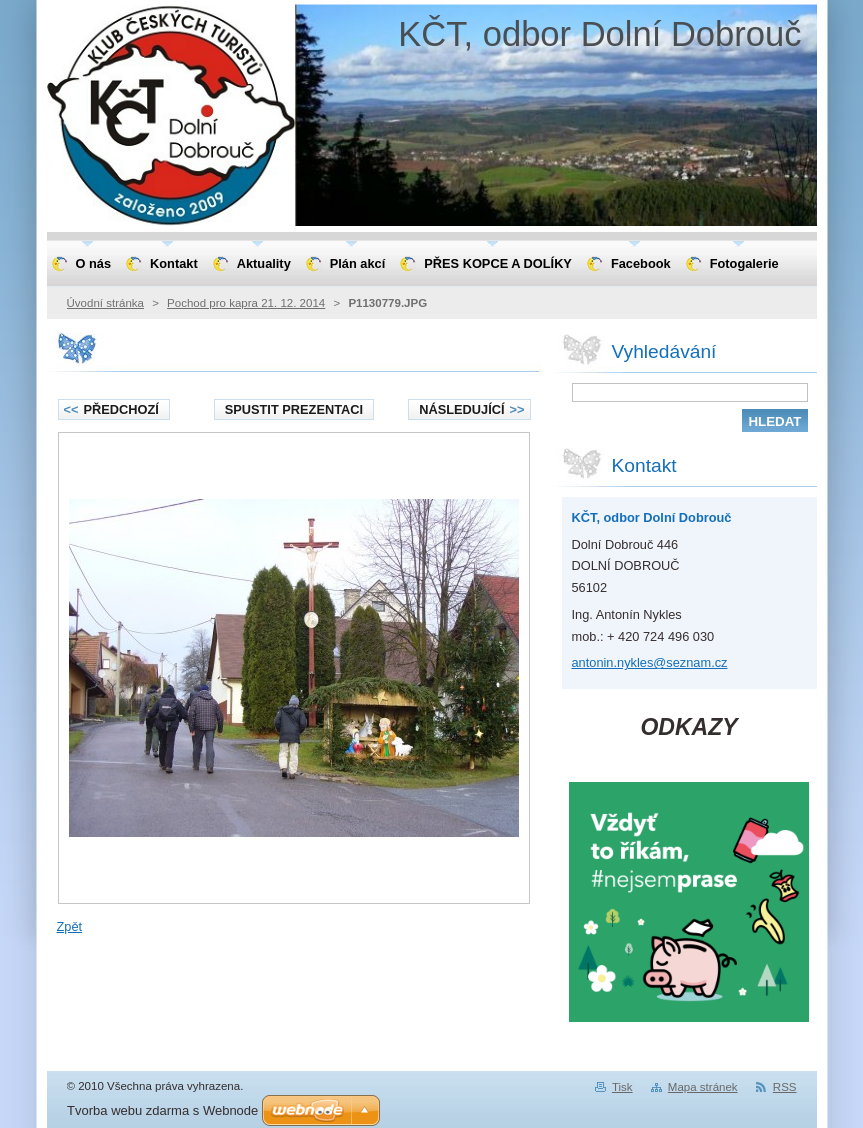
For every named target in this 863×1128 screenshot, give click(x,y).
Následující (471, 409)
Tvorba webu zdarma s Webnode (162, 1110)
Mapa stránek (703, 1087)
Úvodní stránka (105, 303)
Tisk (622, 1087)
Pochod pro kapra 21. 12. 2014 (246, 303)
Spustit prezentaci (294, 409)
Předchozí (111, 409)
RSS (785, 1087)
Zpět (70, 926)
